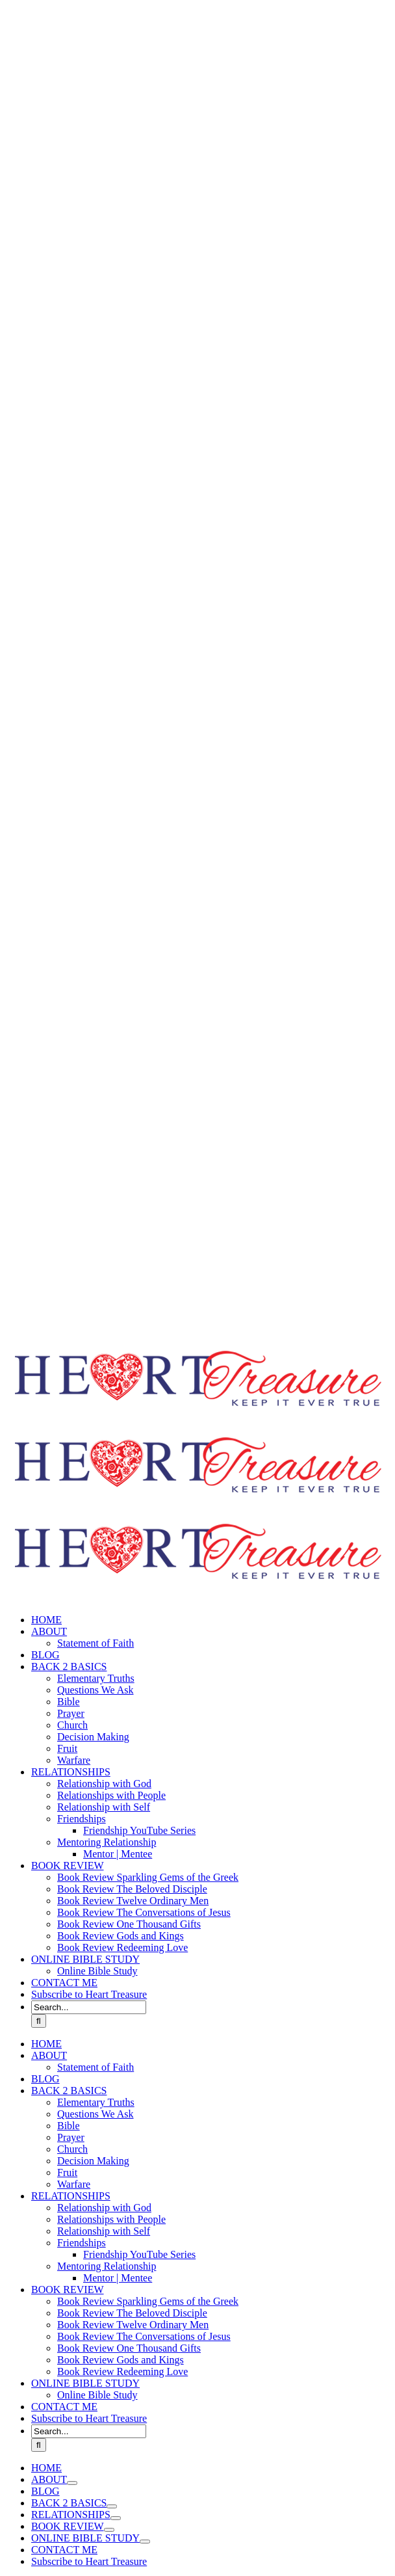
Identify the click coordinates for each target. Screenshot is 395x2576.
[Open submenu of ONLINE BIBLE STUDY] (145, 2541)
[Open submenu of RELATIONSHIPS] (115, 2518)
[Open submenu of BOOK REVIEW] (109, 2530)
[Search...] (88, 2007)
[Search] (38, 2021)
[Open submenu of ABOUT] (72, 2483)
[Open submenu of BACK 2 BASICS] (112, 2506)
